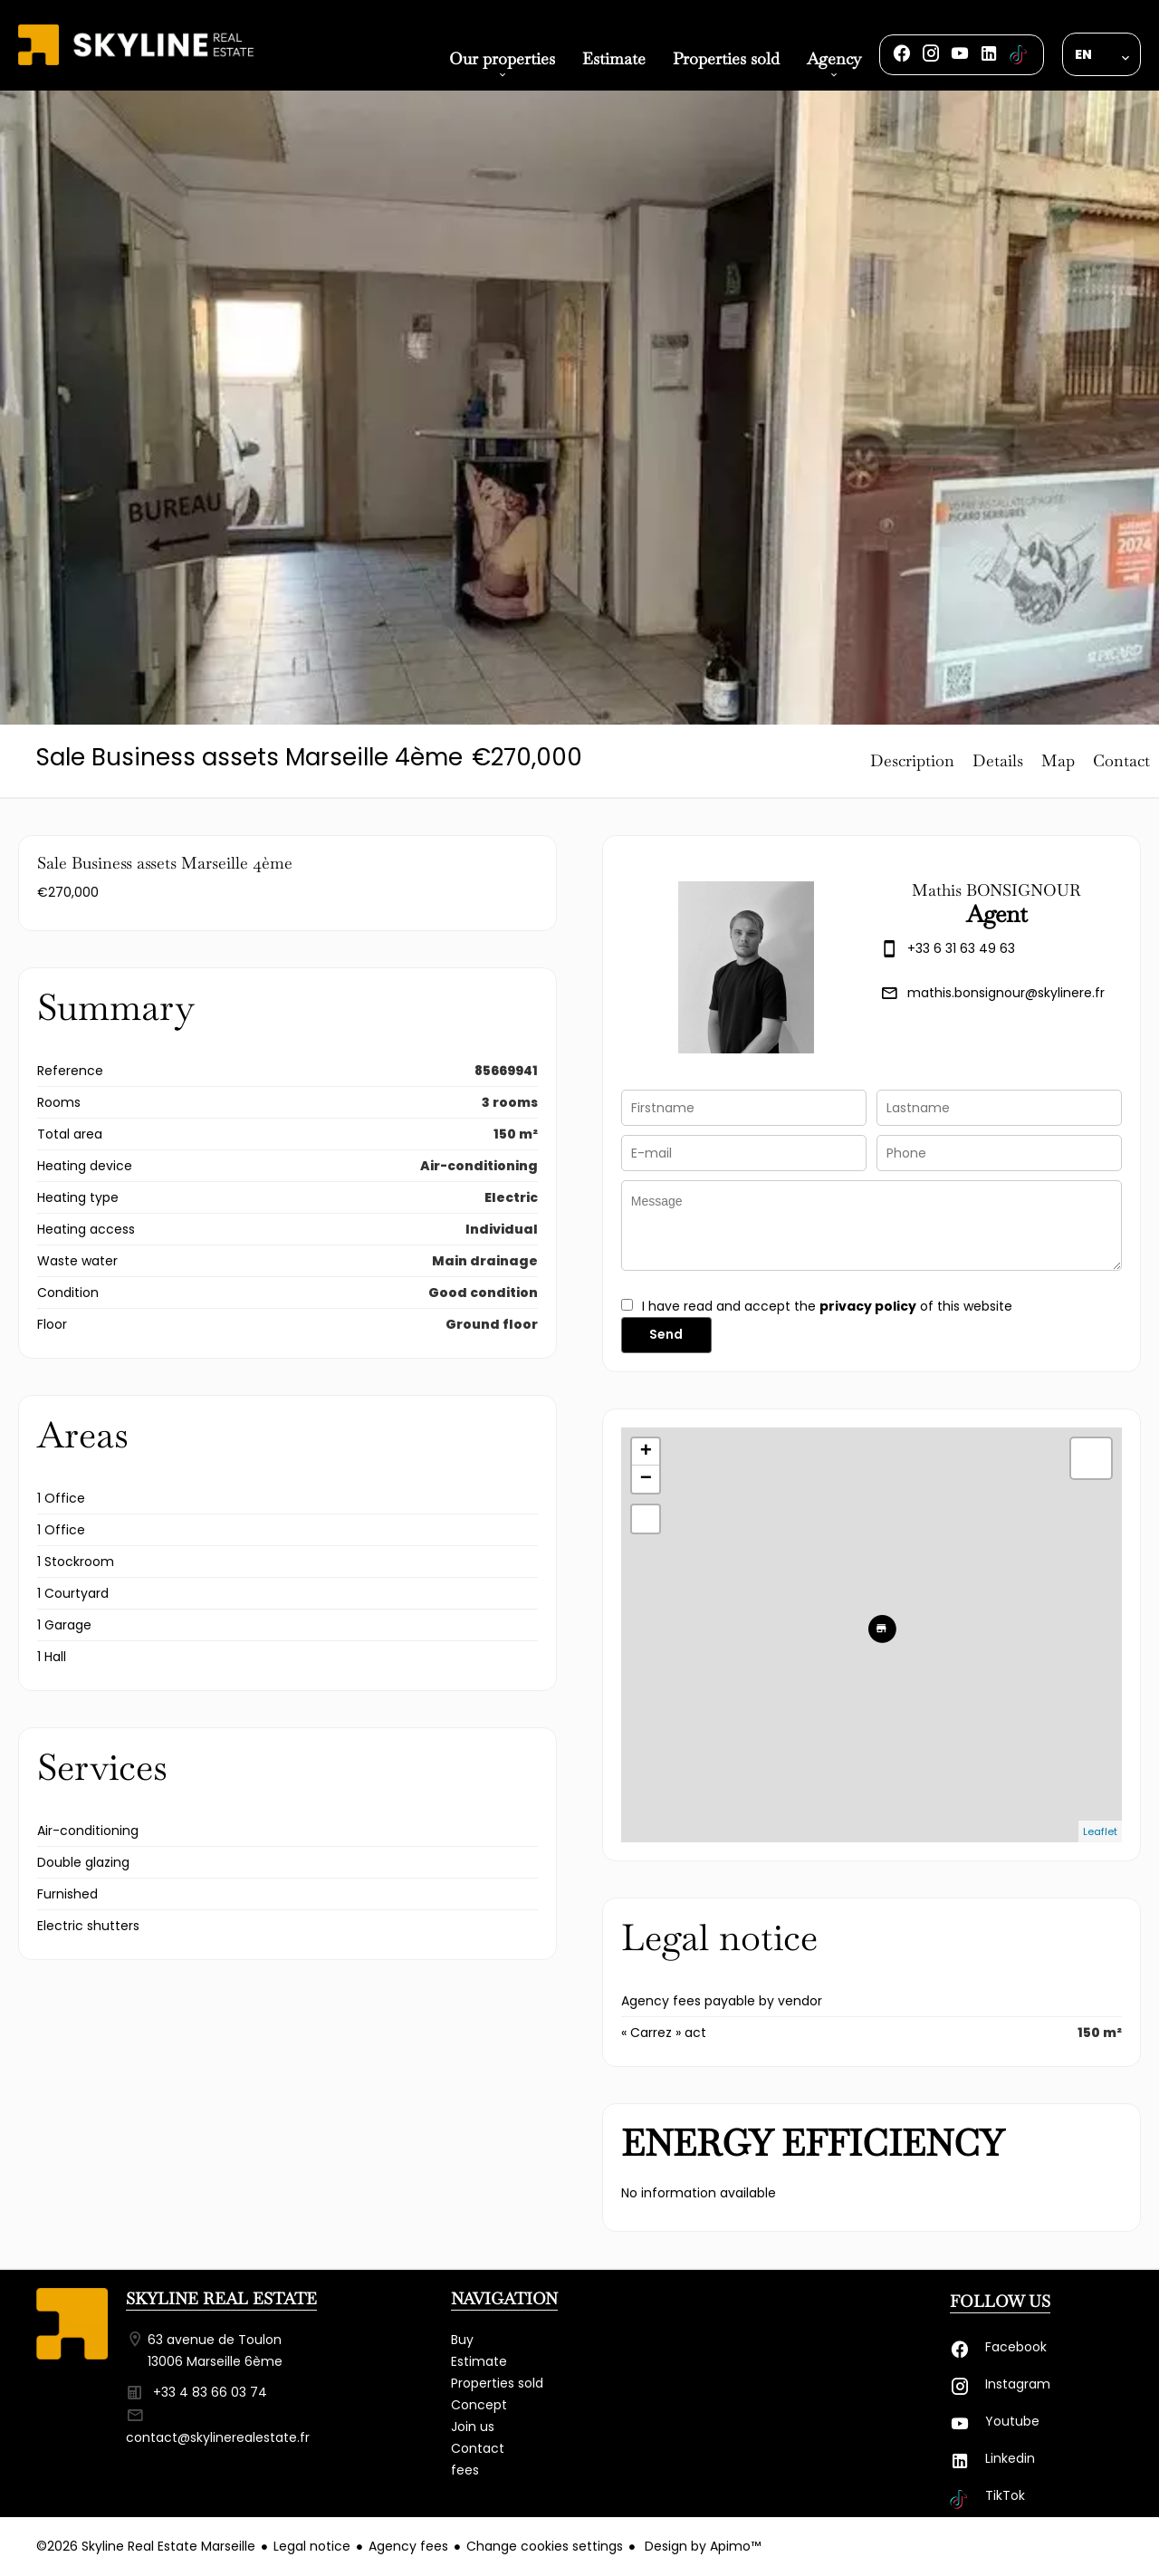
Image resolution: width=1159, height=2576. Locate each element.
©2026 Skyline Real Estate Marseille (145, 2546)
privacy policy (867, 1306)
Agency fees (408, 2546)
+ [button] (646, 1452)
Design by (701, 2546)
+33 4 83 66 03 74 (210, 2392)
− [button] (646, 1479)
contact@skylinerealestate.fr (218, 2437)
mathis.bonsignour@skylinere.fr (1006, 993)
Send (666, 1334)
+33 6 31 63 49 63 (961, 948)
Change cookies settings (544, 2546)
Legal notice (311, 2546)
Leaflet (1100, 1831)
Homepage (136, 65)
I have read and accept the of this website (827, 1306)
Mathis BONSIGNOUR (996, 889)
